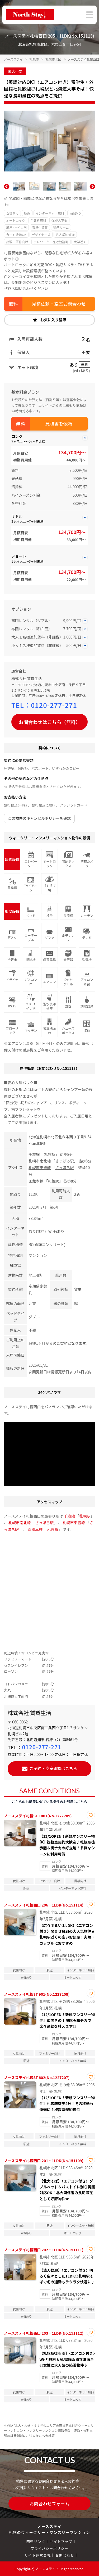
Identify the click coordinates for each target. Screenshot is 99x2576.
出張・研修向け (17, 241)
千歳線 (34, 1154)
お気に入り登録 (53, 319)
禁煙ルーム (61, 227)
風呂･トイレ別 (16, 227)
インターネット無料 (50, 213)
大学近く (80, 241)
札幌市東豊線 (40, 1167)
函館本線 (36, 1181)
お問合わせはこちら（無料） (50, 721)
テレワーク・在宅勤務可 (51, 241)
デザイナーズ (41, 234)
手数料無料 (38, 220)
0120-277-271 (54, 705)
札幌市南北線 (40, 1160)
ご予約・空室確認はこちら (53, 1768)
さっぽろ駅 (64, 1160)
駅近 (27, 213)
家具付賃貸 (40, 227)
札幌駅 (49, 1154)
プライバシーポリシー (49, 2548)
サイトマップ (61, 2541)
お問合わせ (64, 2555)
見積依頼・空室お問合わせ (59, 303)
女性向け (12, 213)
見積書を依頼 (58, 423)
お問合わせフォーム (49, 2503)
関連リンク (35, 2541)
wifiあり (75, 213)
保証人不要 (59, 220)
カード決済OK (16, 234)
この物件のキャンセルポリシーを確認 (39, 818)
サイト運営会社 (38, 2555)
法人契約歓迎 (65, 234)
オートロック (15, 220)
